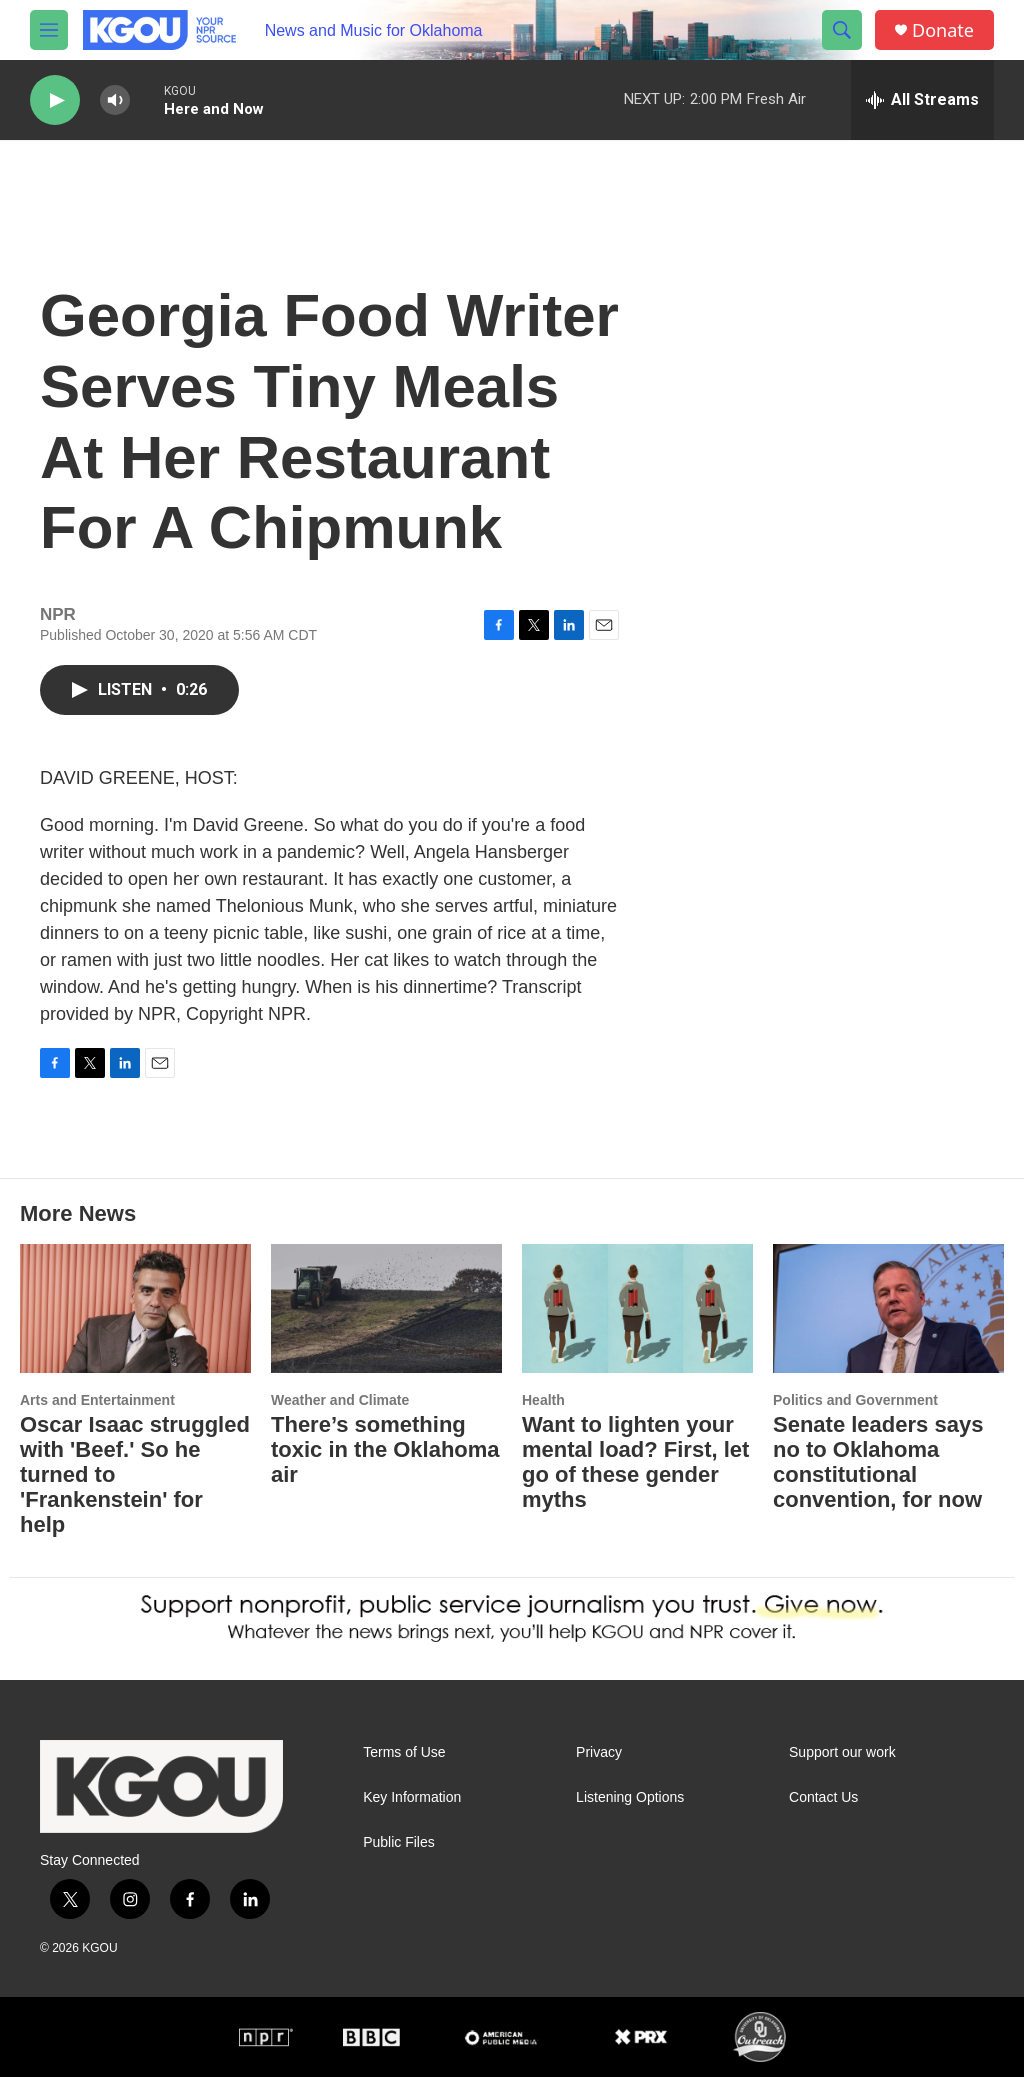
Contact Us (823, 1797)
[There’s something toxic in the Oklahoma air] (386, 1308)
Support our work (842, 1752)
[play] (55, 100)
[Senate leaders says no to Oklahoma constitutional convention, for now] (888, 1308)
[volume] (115, 100)
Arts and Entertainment (97, 1400)
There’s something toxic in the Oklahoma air (385, 1449)
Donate (943, 30)
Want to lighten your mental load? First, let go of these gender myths (635, 1462)
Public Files (399, 1842)
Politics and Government (855, 1400)
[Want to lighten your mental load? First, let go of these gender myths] (637, 1308)
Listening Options (630, 1797)
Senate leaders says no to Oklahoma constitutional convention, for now (878, 1462)
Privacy (599, 1752)
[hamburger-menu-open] (49, 30)
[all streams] (922, 100)
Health (543, 1400)
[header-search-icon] (842, 30)
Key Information (412, 1797)
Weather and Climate (340, 1400)
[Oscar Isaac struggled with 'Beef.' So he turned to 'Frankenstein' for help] (135, 1308)
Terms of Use (404, 1752)
